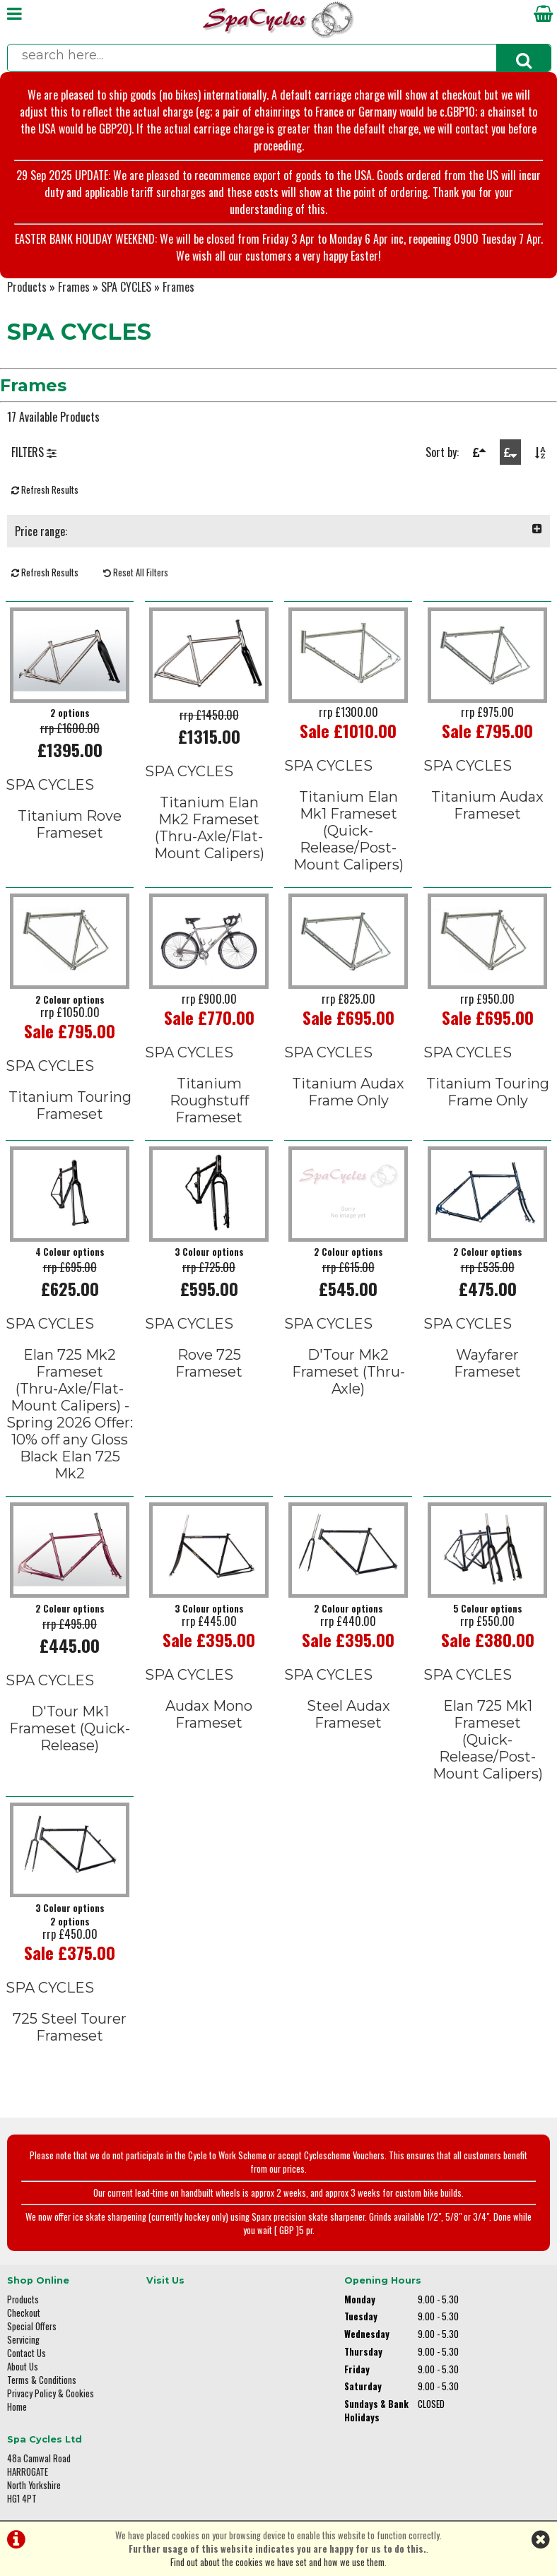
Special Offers (32, 2325)
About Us (22, 2365)
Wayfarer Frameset (487, 1362)
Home (17, 2405)
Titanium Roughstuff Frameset (209, 1099)
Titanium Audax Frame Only (348, 1091)
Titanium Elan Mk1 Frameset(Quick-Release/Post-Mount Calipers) (348, 830)
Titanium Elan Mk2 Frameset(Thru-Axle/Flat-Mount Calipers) (209, 828)
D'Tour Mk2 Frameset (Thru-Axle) (348, 1370)
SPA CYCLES (126, 286)
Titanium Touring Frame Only (487, 1091)
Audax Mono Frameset (208, 1712)
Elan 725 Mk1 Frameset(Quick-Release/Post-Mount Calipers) (488, 1737)
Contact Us (26, 2351)
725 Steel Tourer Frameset (70, 2025)
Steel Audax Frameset (348, 1712)
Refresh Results (44, 490)
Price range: (278, 531)
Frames (74, 286)
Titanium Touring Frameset (69, 1105)
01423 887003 (461, 2383)
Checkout (23, 2311)
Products (27, 286)
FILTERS (34, 452)
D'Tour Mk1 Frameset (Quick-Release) (69, 1726)
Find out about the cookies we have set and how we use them (277, 2562)
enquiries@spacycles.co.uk (485, 2427)
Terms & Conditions (41, 2378)
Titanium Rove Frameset (70, 824)
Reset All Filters (135, 572)
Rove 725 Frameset (208, 1362)
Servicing (23, 2338)
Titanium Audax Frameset (487, 805)
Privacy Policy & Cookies (50, 2392)
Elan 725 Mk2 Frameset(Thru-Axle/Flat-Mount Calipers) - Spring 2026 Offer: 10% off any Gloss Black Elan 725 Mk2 (70, 1412)
